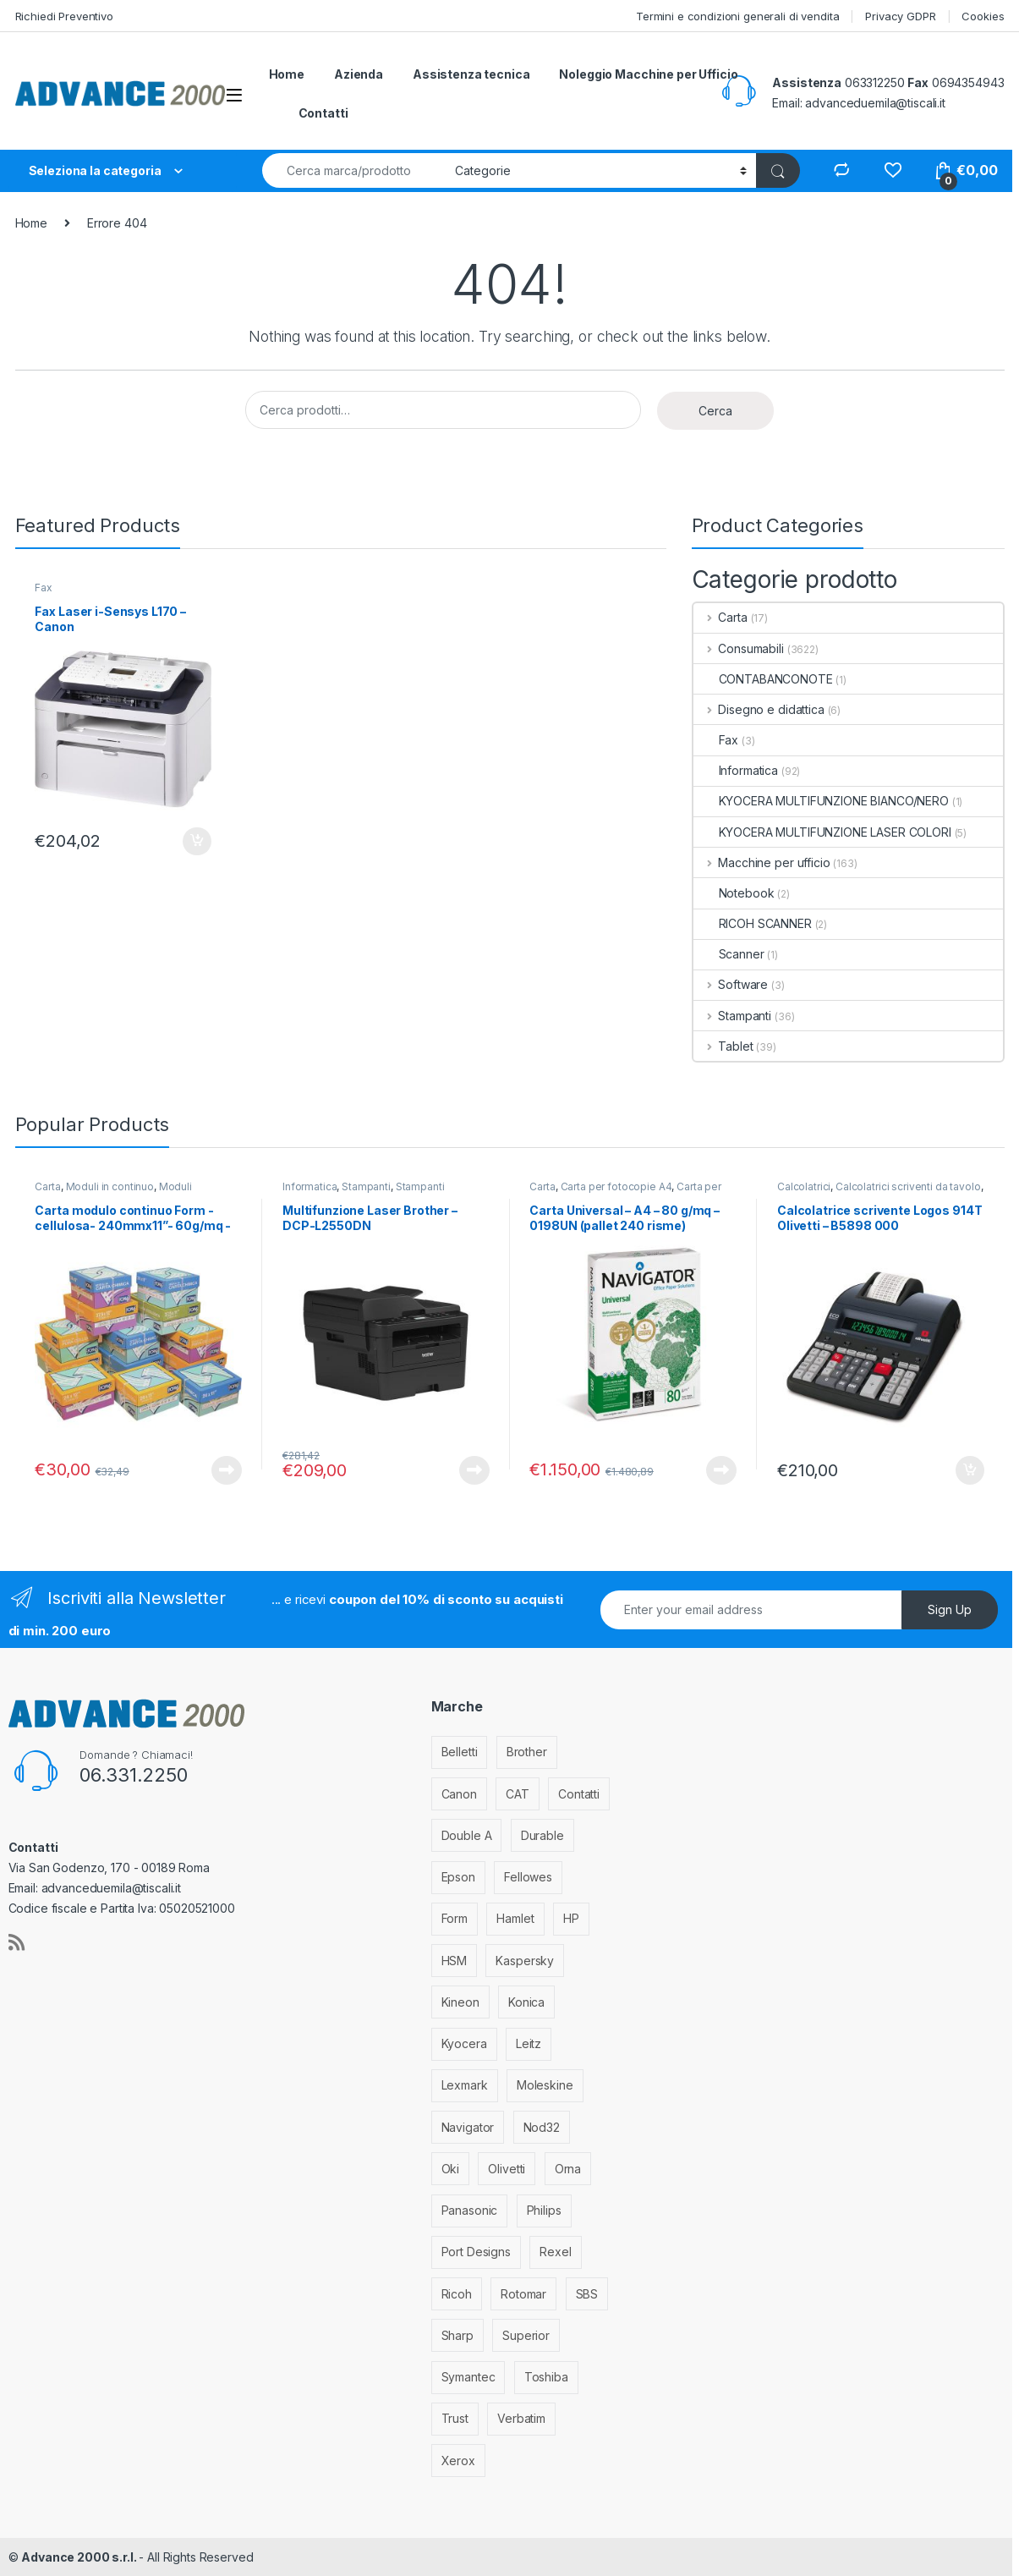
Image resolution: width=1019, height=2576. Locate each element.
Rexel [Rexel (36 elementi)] (555, 2251)
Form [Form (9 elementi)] (454, 1918)
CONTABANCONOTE (763, 679)
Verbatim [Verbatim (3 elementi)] (521, 2418)
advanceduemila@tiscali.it (875, 103)
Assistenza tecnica (471, 74)
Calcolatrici (803, 1186)
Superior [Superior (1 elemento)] (526, 2335)
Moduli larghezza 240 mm (113, 1192)
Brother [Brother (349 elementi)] (527, 1751)
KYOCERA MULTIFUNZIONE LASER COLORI (822, 832)
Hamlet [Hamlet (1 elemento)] (515, 1918)
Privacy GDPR (900, 16)
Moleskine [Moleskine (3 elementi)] (545, 2085)
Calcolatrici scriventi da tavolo (908, 1186)
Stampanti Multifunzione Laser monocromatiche (372, 1192)
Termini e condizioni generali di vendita (737, 16)
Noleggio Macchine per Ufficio (648, 74)
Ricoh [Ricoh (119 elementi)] (456, 2294)
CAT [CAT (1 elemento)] (517, 1794)
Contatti (323, 113)
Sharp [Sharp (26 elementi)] (457, 2335)
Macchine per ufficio (761, 862)
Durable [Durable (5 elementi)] (542, 1835)
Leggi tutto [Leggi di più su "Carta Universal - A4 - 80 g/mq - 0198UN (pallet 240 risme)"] (721, 1470)
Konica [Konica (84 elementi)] (526, 2002)
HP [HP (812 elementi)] (571, 1918)
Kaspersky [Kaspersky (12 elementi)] (525, 1960)
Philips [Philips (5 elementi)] (544, 2210)
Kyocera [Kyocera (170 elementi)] (464, 2043)
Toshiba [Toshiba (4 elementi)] (546, 2377)
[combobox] (354, 170)
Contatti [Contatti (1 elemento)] (579, 1794)
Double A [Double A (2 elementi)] (466, 1835)
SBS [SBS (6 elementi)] (587, 2294)
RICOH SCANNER (752, 923)
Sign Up (950, 1609)
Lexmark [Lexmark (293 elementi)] (464, 2085)
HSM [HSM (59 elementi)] (454, 1960)
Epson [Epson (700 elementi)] (458, 1877)
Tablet (723, 1046)
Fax (43, 587)
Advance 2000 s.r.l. (80, 2557)
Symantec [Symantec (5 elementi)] (468, 2377)
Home (286, 74)
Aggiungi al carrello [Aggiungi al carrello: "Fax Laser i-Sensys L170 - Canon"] (197, 841)
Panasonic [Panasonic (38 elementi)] (469, 2210)
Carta (720, 617)
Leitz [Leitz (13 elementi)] (528, 2043)
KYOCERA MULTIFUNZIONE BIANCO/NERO (821, 801)
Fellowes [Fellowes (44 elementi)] (528, 1877)
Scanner (728, 954)
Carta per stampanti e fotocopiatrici (624, 1192)
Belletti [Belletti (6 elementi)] (459, 1751)
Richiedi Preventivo (64, 16)
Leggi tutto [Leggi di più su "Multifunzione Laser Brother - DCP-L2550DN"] (474, 1470)
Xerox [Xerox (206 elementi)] (458, 2460)
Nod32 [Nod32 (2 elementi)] (541, 2127)
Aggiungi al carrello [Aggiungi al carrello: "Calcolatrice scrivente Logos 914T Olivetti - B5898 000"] (970, 1470)
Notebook (734, 893)
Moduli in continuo (110, 1186)
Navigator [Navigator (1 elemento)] (468, 2127)
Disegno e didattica (759, 709)
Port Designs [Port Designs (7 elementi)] (476, 2251)
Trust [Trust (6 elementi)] (454, 2418)
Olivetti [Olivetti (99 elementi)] (506, 2168)
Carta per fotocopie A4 (616, 1186)
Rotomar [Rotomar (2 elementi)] (523, 2294)
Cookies (982, 16)
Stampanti (732, 1015)
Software (731, 984)
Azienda (358, 74)
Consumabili (738, 648)
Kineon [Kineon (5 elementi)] (460, 2002)
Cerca (715, 411)
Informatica (735, 770)
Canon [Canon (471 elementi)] (459, 1794)
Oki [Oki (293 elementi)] (450, 2168)
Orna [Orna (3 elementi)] (568, 2168)
